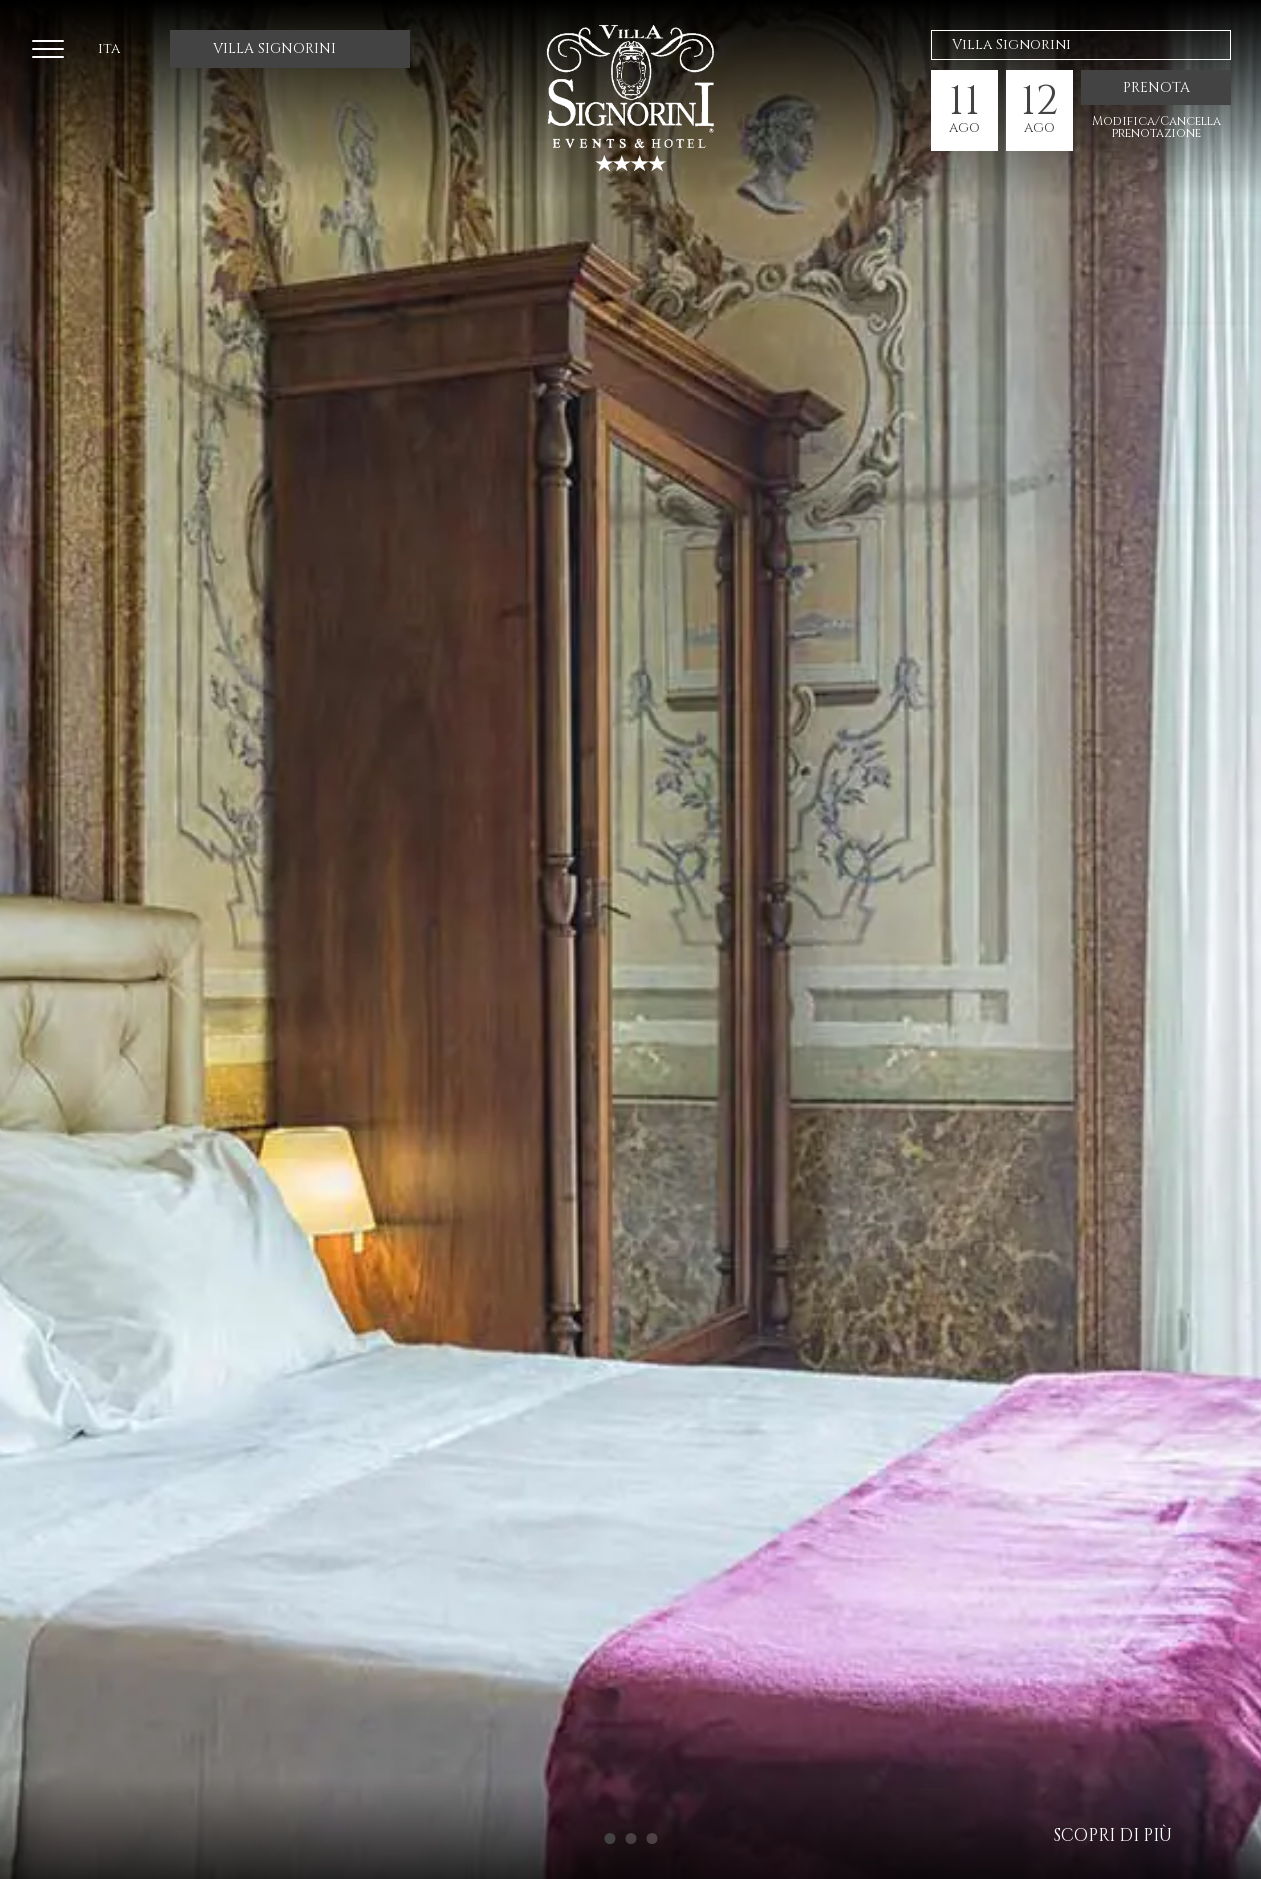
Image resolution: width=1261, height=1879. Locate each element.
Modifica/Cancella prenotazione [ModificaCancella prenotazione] (1156, 127)
